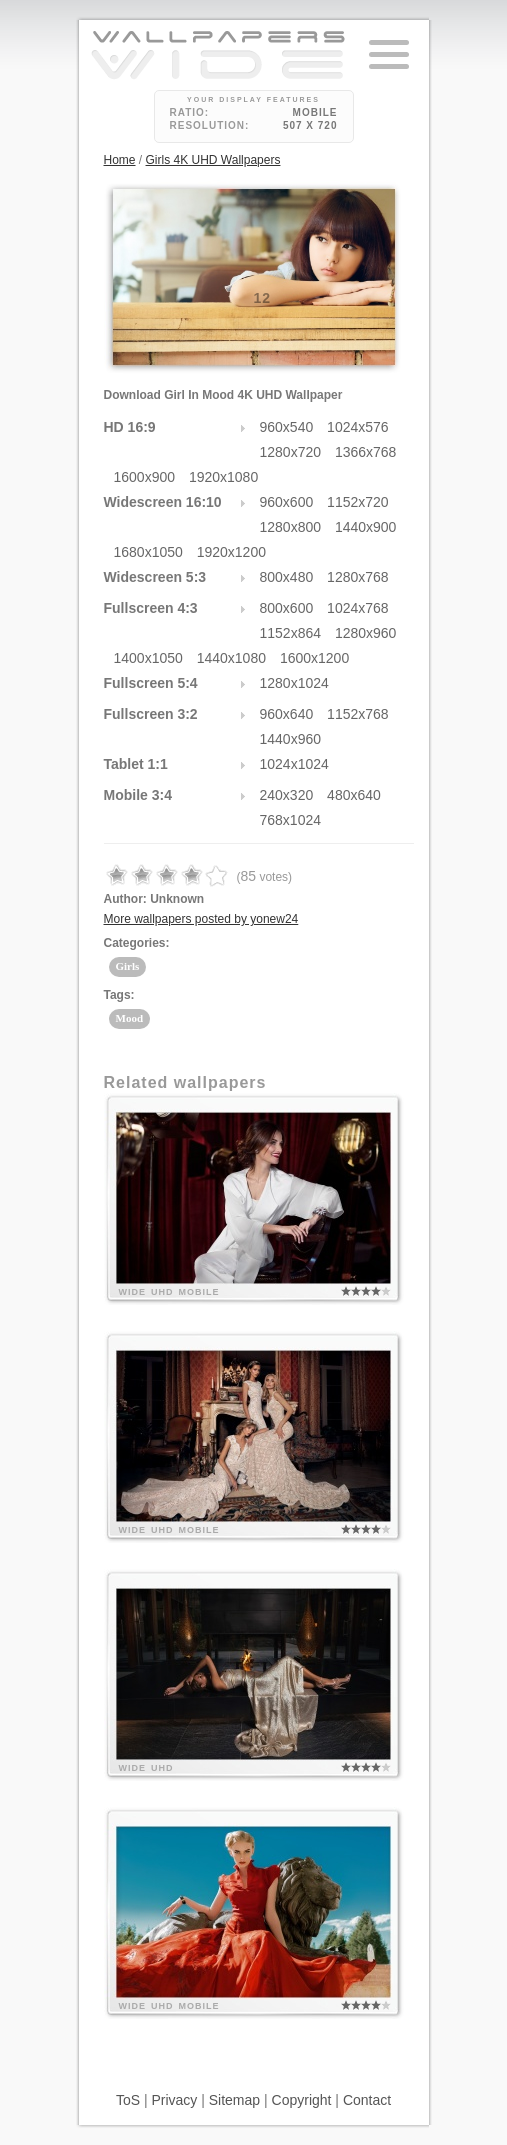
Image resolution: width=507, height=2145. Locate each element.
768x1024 (291, 820)
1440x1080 (231, 658)
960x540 (287, 427)
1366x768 (366, 452)
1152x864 (291, 633)
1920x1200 (231, 552)
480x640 (354, 795)
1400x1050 (148, 658)
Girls (128, 966)
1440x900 (366, 527)
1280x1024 (294, 683)
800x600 (287, 608)
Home (120, 160)
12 (263, 298)
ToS (128, 2100)
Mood (130, 1018)
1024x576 (358, 427)
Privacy (174, 2100)
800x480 (287, 577)
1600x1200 (314, 658)
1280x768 (358, 577)
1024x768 (358, 608)
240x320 (287, 795)
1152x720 (358, 502)
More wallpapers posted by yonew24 (201, 919)
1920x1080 (223, 477)
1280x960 (366, 633)
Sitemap (234, 2100)
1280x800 (291, 527)
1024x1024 (294, 764)
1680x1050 (148, 552)
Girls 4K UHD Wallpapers (213, 160)
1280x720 (291, 452)
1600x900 (145, 477)
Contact (367, 2100)
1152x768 (358, 714)
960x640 (287, 714)
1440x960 (291, 739)
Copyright (302, 2100)
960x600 (287, 502)
